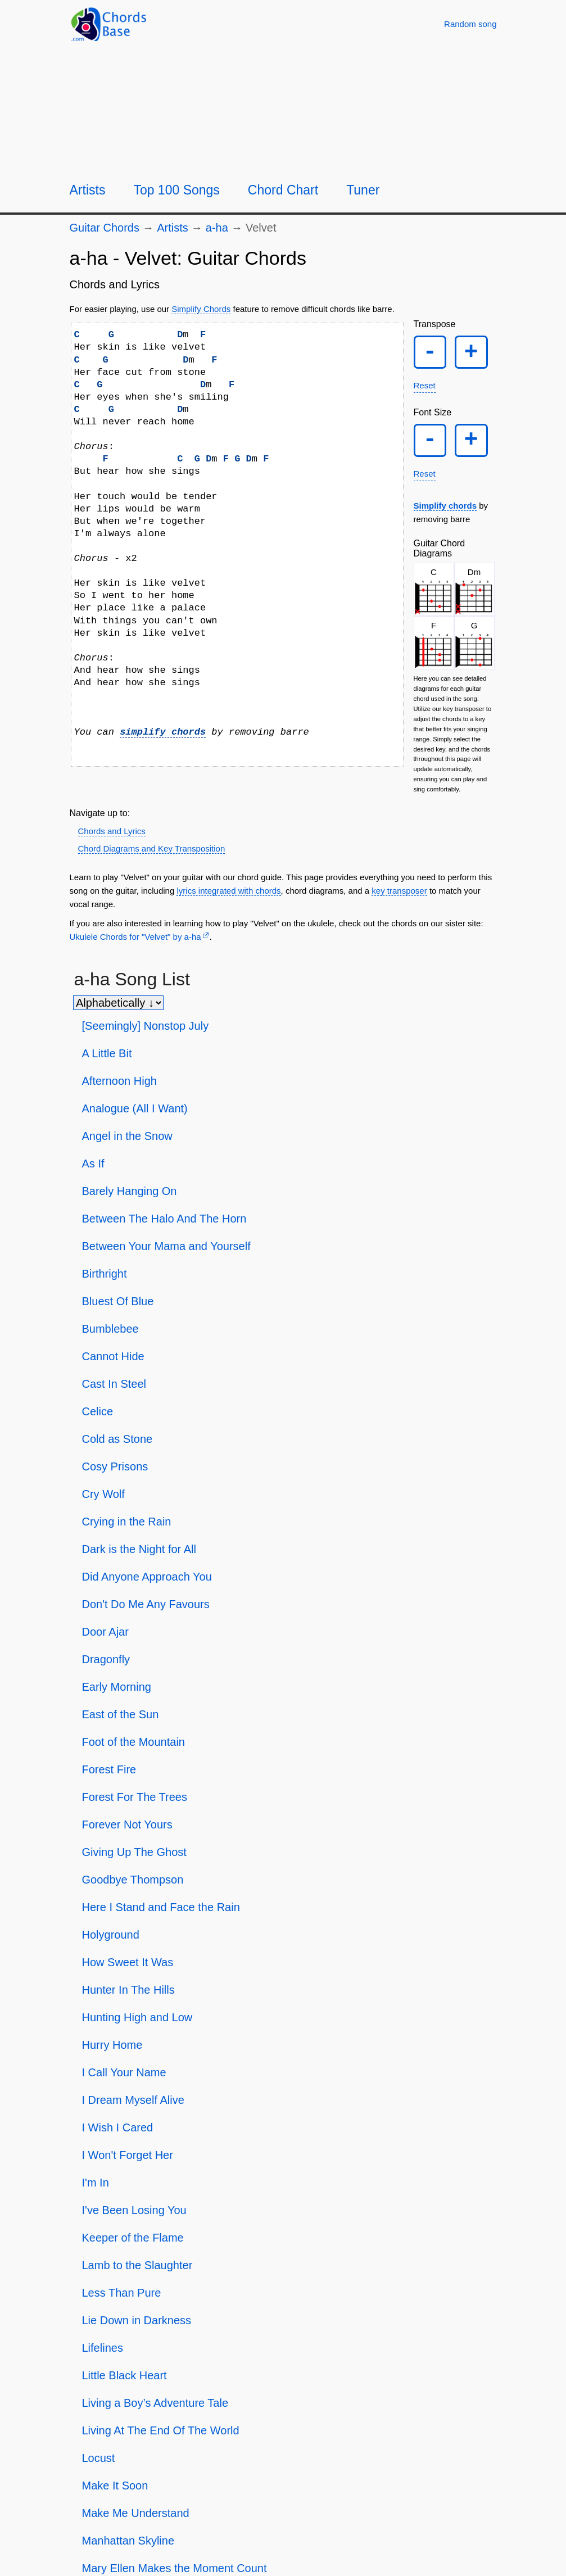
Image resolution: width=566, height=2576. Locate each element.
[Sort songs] (118, 1009)
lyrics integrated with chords (228, 897)
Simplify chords (445, 512)
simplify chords (163, 732)
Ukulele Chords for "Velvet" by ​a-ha (135, 943)
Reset (425, 388)
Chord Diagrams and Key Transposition (151, 856)
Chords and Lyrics (112, 838)
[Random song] (470, 24)
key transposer (399, 897)
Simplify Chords (200, 309)
